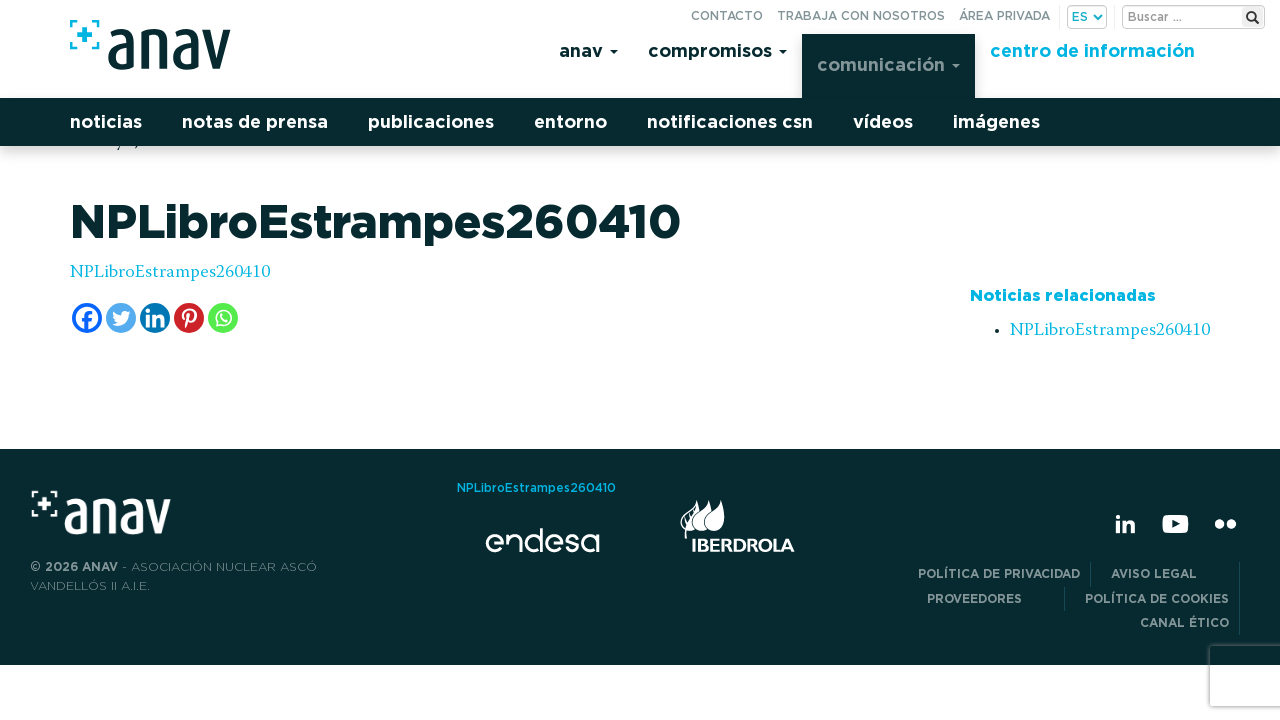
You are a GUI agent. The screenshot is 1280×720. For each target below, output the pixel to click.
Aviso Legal (1170, 573)
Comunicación (888, 64)
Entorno (570, 121)
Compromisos (717, 50)
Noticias (106, 121)
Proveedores (990, 598)
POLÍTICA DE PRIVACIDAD (999, 573)
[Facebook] (87, 318)
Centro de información (1092, 50)
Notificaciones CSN (730, 121)
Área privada (1004, 15)
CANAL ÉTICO (1184, 622)
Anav (588, 50)
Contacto (727, 15)
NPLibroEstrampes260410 (170, 273)
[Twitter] (121, 318)
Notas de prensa (255, 121)
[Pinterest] (189, 318)
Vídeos (883, 121)
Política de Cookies (1157, 598)
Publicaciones (431, 121)
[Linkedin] (155, 318)
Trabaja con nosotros (861, 15)
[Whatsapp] (223, 318)
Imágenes (996, 121)
